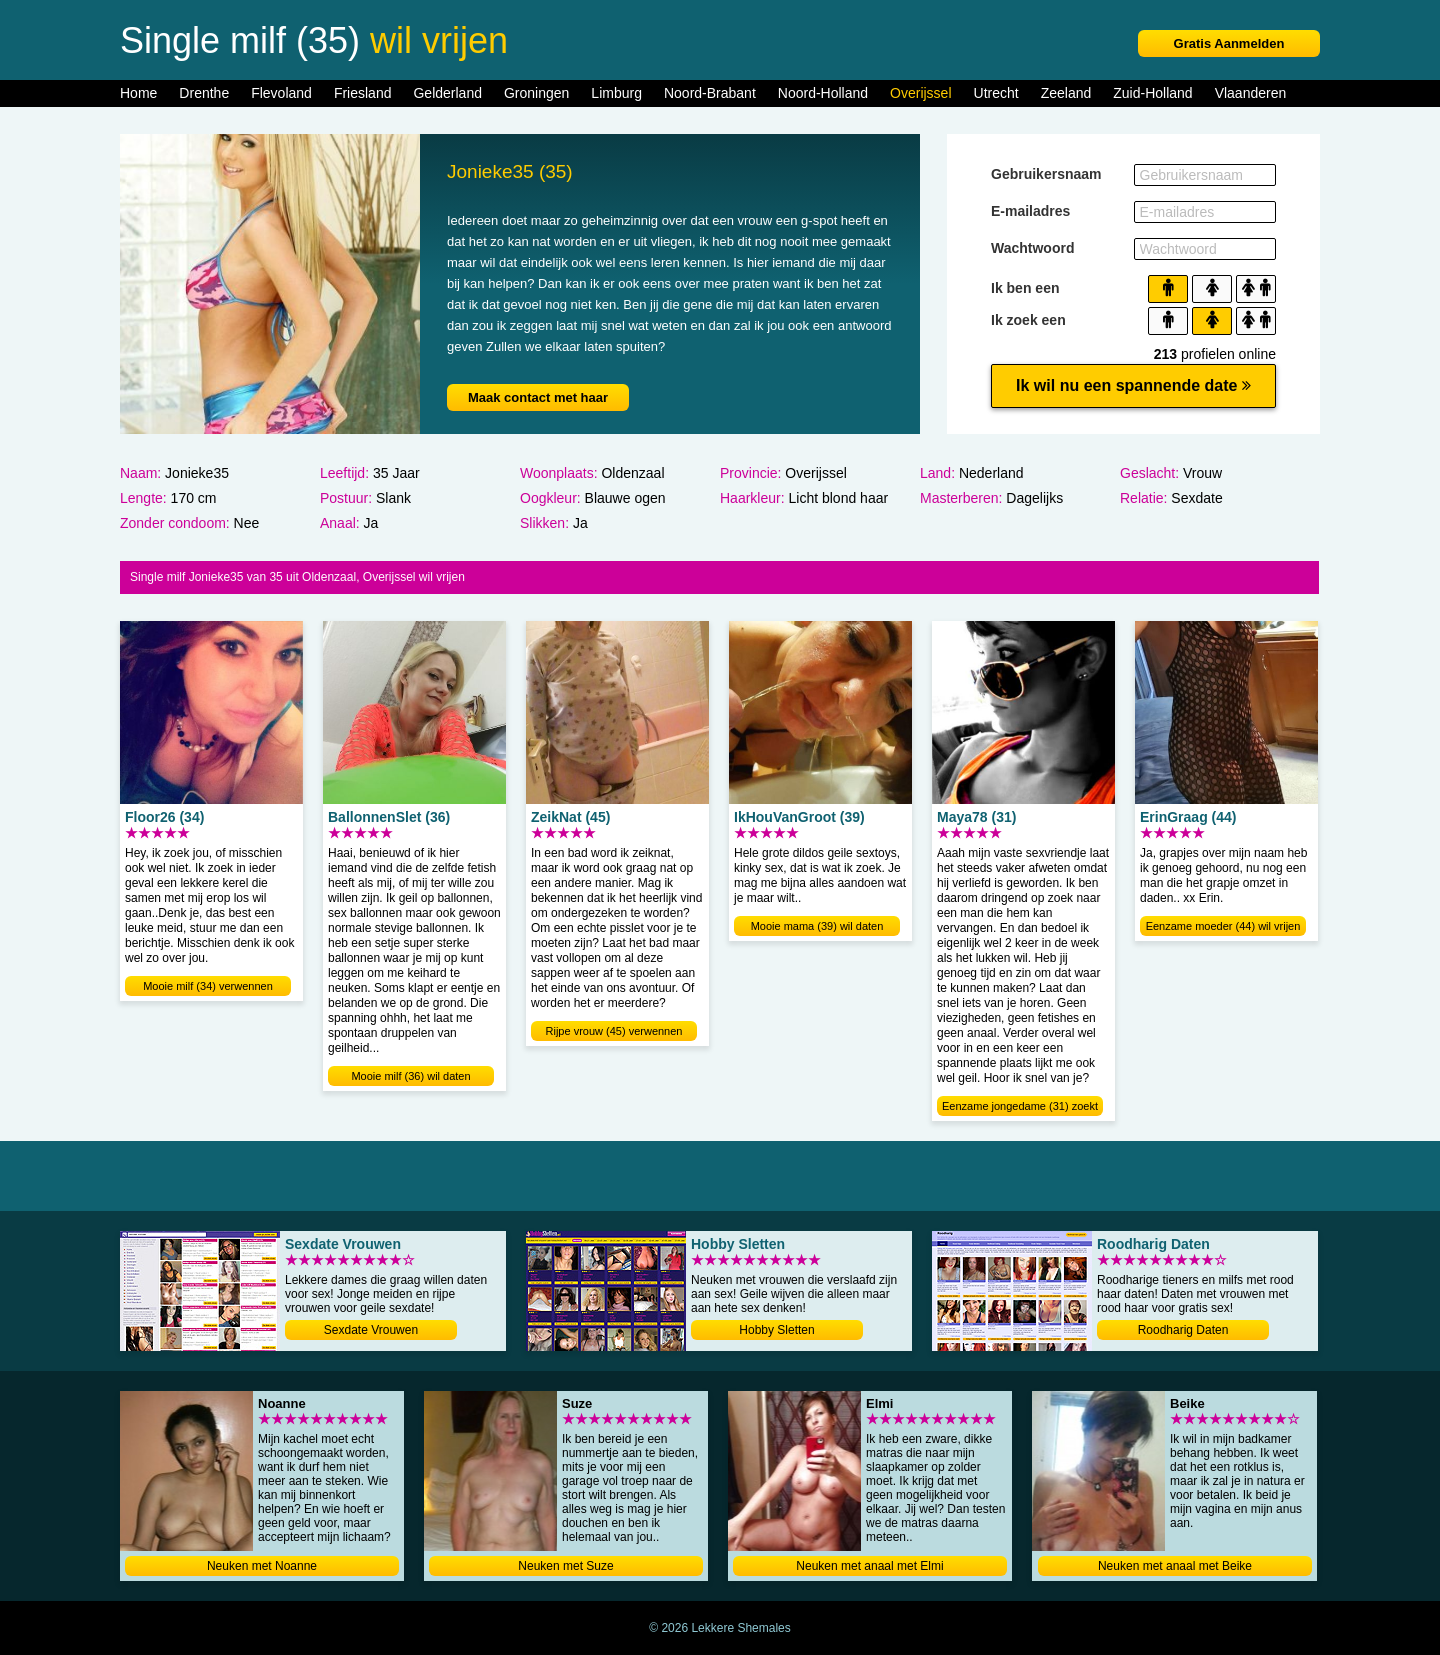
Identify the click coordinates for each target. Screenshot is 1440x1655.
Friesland (363, 93)
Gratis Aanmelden (1229, 43)
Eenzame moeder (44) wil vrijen (1223, 926)
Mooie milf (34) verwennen (208, 986)
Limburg (616, 93)
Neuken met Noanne (262, 1566)
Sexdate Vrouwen (371, 1330)
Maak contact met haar (538, 397)
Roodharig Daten (1183, 1330)
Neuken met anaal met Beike (1175, 1566)
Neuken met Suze (565, 1566)
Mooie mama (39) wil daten (817, 926)
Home (138, 93)
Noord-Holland (823, 93)
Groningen (536, 93)
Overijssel (920, 93)
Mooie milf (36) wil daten (410, 1076)
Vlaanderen (1251, 93)
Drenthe (204, 93)
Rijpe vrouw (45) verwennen (614, 1031)
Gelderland (447, 93)
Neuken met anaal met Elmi (869, 1566)
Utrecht (996, 93)
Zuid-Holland (1152, 93)
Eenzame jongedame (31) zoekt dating (1020, 1108)
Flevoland (281, 93)
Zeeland (1066, 93)
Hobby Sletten (776, 1330)
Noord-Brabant (710, 93)
